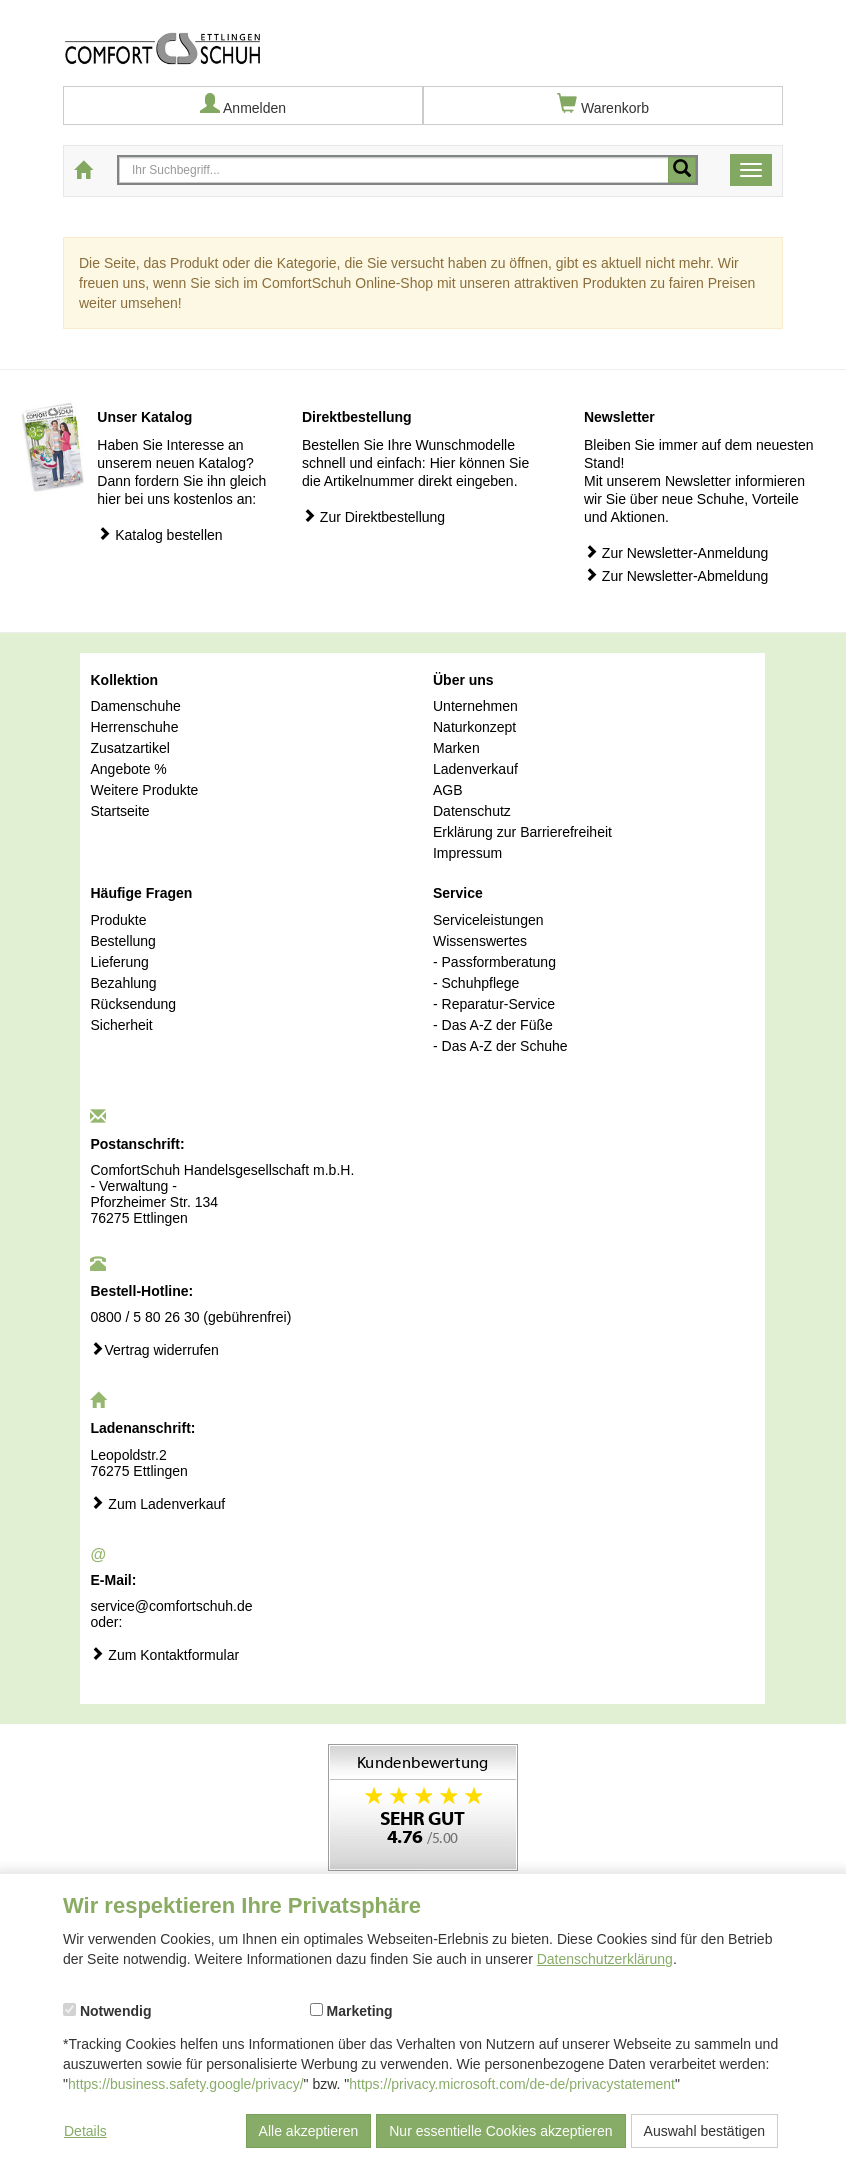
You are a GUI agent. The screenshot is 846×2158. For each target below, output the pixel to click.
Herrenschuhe (134, 727)
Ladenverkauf (475, 769)
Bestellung (122, 941)
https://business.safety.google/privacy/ (186, 2084)
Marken (456, 748)
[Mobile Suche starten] (682, 170)
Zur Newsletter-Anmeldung (676, 552)
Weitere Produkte (144, 790)
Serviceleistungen (488, 920)
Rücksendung (133, 1004)
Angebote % (128, 769)
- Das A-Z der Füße (493, 1025)
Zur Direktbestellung (373, 516)
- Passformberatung (494, 962)
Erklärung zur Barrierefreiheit (522, 832)
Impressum (467, 853)
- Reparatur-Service (494, 1004)
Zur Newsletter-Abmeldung (676, 575)
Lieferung (119, 962)
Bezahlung (123, 983)
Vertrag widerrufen (154, 1349)
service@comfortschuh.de (171, 1606)
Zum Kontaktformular (164, 1654)
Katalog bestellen (159, 534)
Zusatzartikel (129, 748)
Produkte (118, 920)
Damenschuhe (135, 706)
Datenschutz (472, 811)
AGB (448, 790)
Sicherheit (121, 1025)
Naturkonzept (474, 727)
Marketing (351, 2011)
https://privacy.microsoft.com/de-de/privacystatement (512, 2084)
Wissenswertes (480, 941)
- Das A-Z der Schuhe (500, 1046)
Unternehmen (475, 706)
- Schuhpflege (476, 983)
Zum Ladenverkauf (157, 1503)
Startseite (119, 811)
